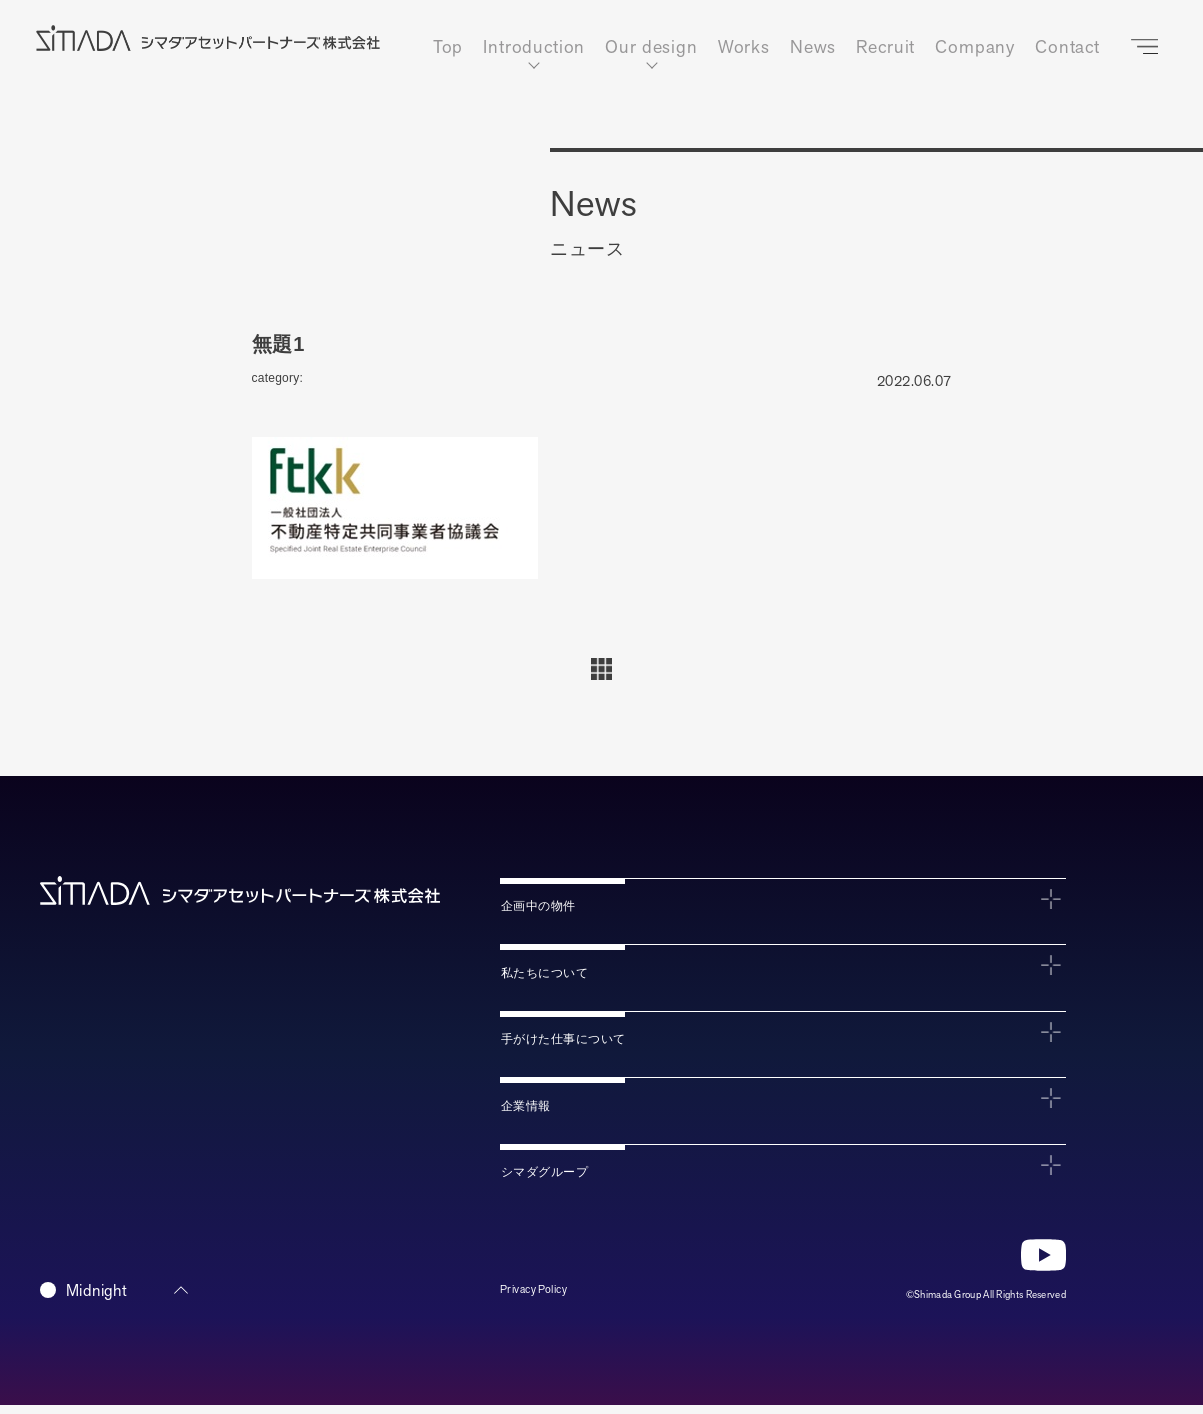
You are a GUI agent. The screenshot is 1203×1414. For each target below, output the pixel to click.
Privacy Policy (544, 1299)
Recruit (885, 47)
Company (975, 47)
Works (744, 47)
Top (448, 47)
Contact (1067, 47)
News (813, 47)
